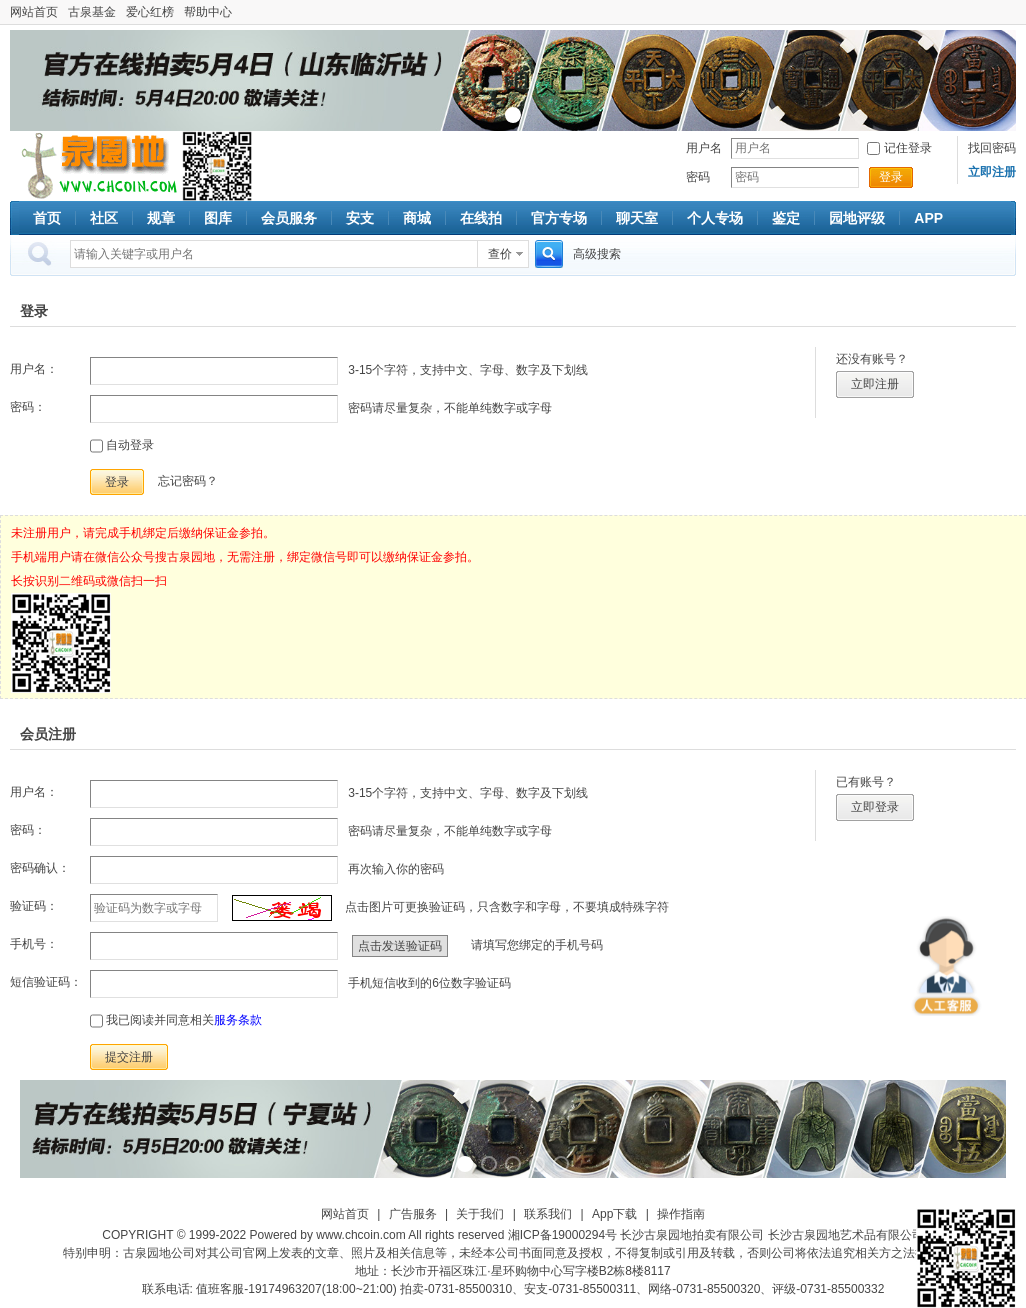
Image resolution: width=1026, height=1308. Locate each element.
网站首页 (34, 12)
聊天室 (637, 218)
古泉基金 (92, 12)
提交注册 (129, 1057)
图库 (218, 218)
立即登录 (875, 807)
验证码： (34, 906)
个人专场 (715, 218)
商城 (417, 218)
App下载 (614, 1214)
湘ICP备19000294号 (562, 1235)
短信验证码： (46, 982)
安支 (360, 218)
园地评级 (857, 218)
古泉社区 (96, 166)
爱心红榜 (150, 12)
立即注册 (875, 384)
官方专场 (559, 218)
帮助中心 (208, 12)
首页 (47, 218)
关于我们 (480, 1214)
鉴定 (786, 218)
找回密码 (992, 148)
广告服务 (413, 1214)
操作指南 (681, 1214)
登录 (891, 177)
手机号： (34, 944)
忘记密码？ (188, 481)
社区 (104, 218)
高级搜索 (597, 254)
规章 (161, 218)
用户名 (704, 148)
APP (928, 218)
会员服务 (289, 218)
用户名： (34, 369)
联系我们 (548, 1214)
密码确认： (40, 868)
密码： (28, 407)
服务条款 (238, 1020)
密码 (698, 177)
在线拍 (481, 218)
